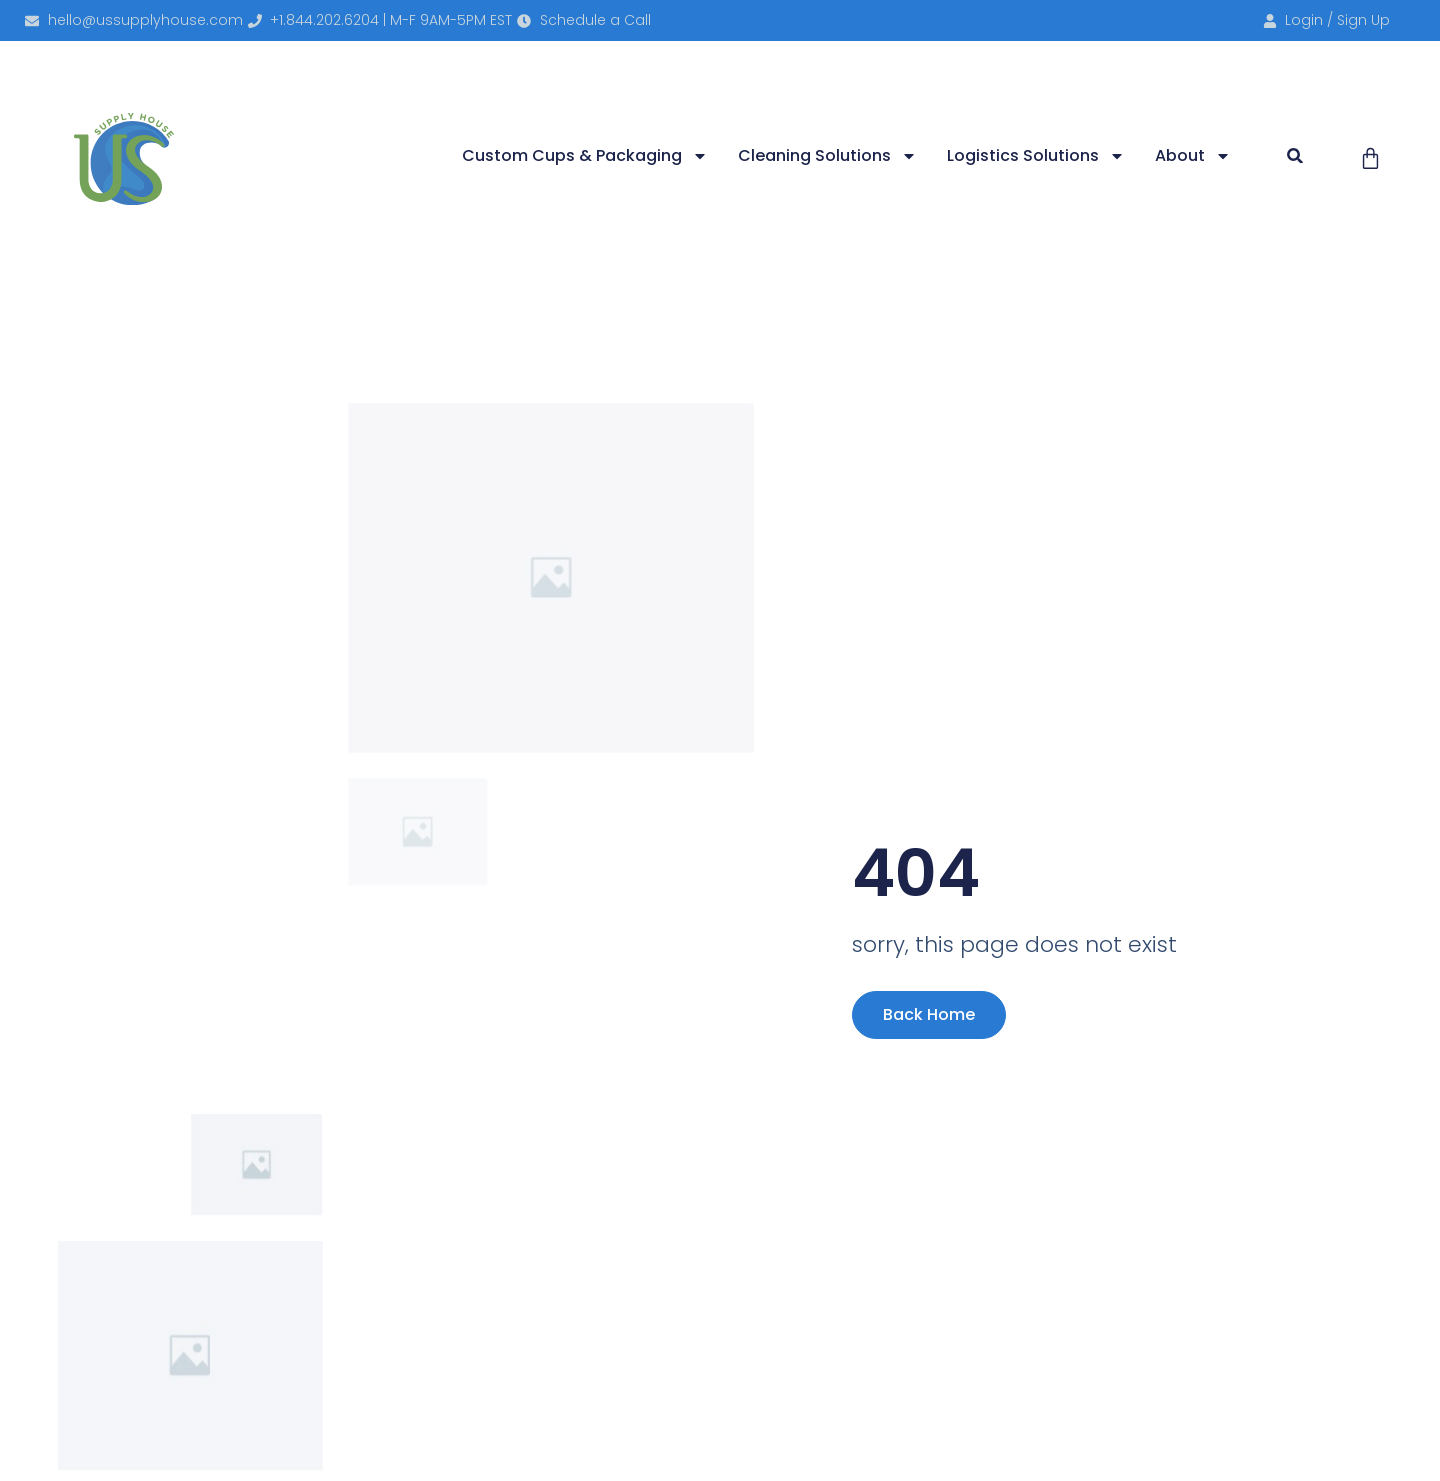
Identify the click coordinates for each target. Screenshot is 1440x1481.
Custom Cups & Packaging (585, 156)
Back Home (929, 1014)
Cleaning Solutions (827, 156)
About (1193, 156)
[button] (1295, 155)
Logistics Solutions (1036, 156)
